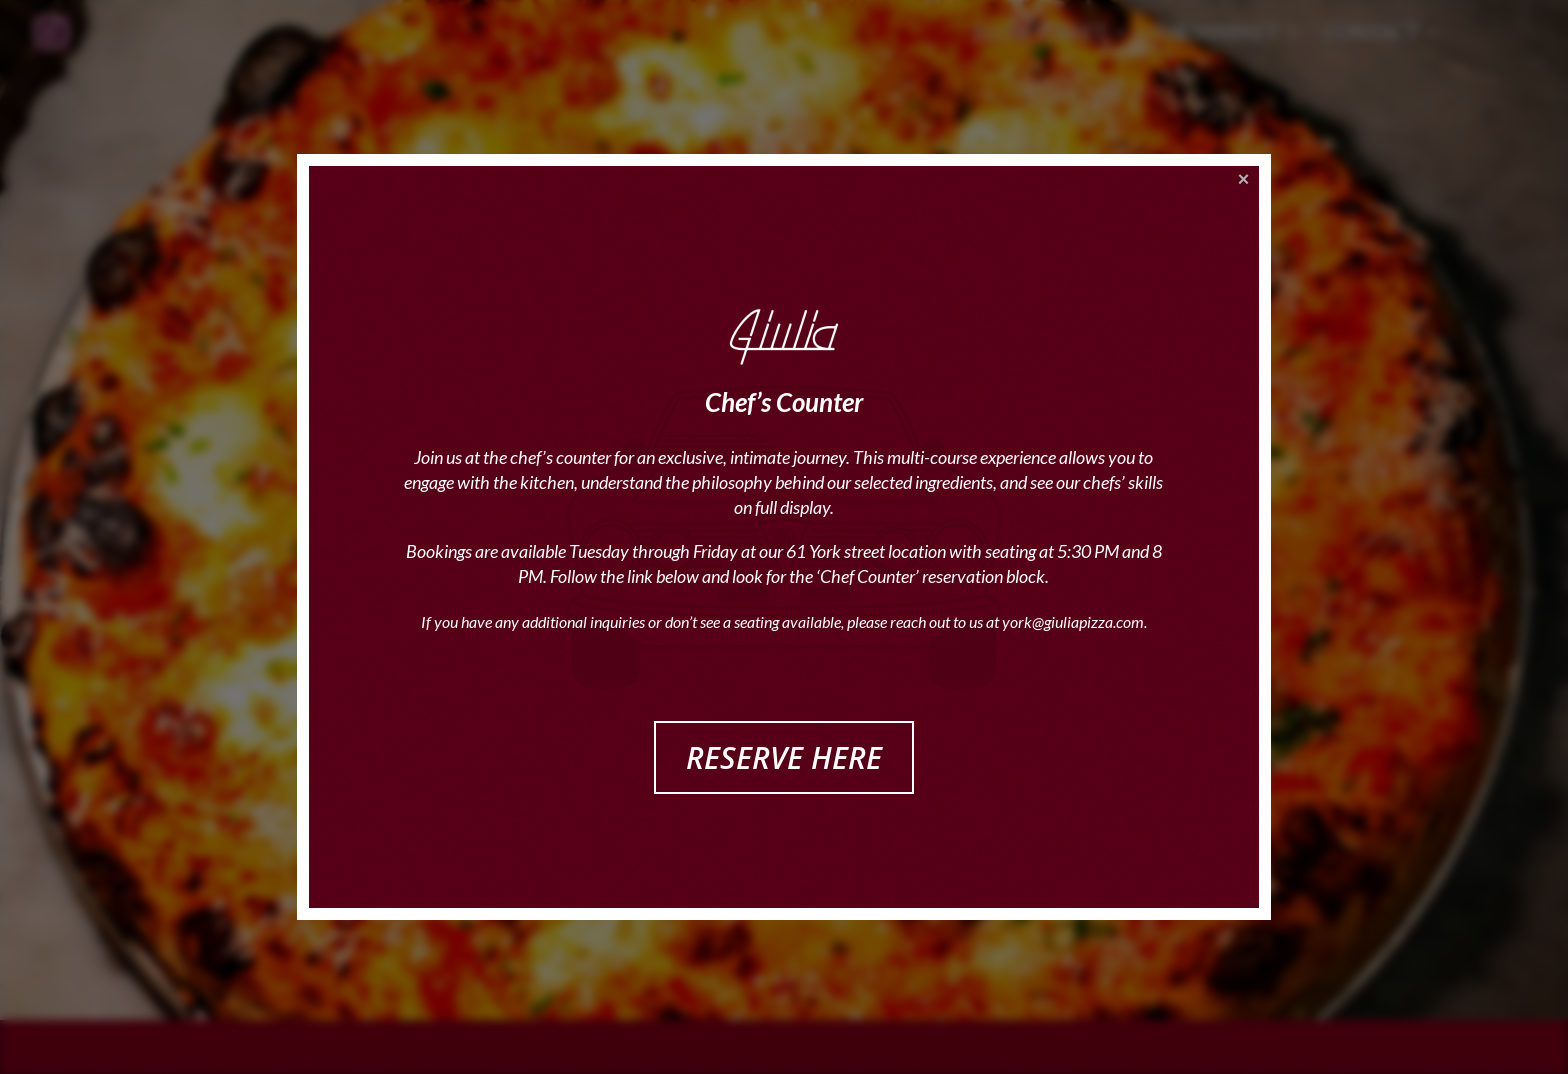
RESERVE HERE (784, 757)
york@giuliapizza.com (1073, 621)
